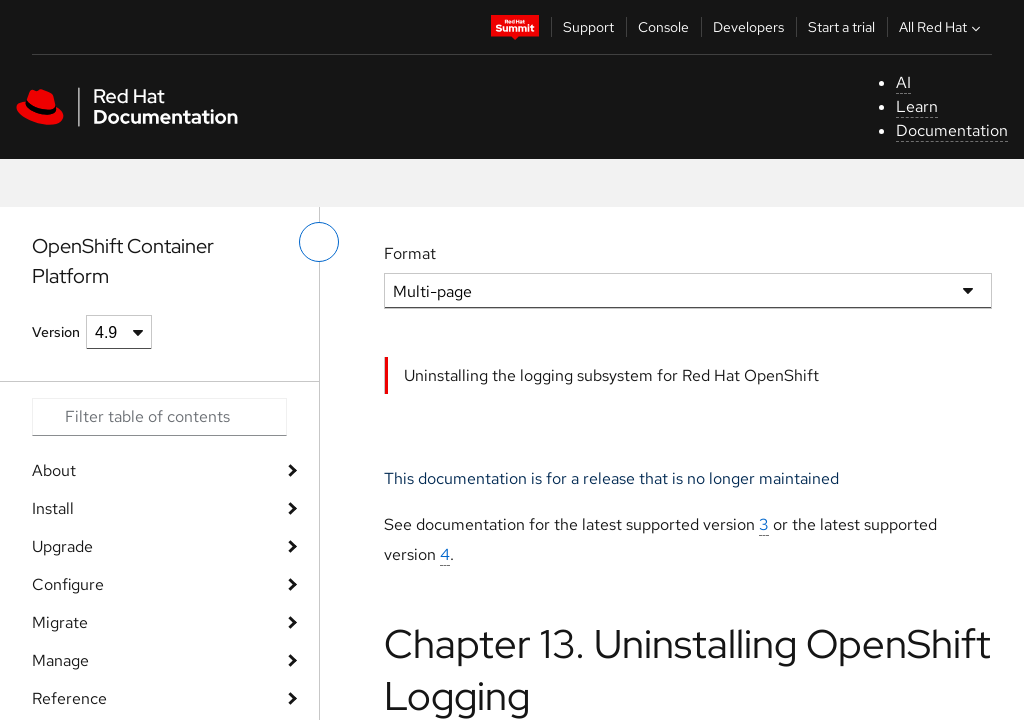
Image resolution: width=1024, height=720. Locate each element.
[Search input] (159, 417)
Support (588, 27)
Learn (917, 106)
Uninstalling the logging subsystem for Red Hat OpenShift (611, 375)
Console (663, 27)
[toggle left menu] (319, 242)
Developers (748, 27)
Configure (68, 584)
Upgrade (62, 546)
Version (56, 332)
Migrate (60, 622)
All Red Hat (942, 27)
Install (53, 508)
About (54, 470)
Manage (60, 660)
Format (410, 253)
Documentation (952, 130)
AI (903, 82)
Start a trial (841, 27)
